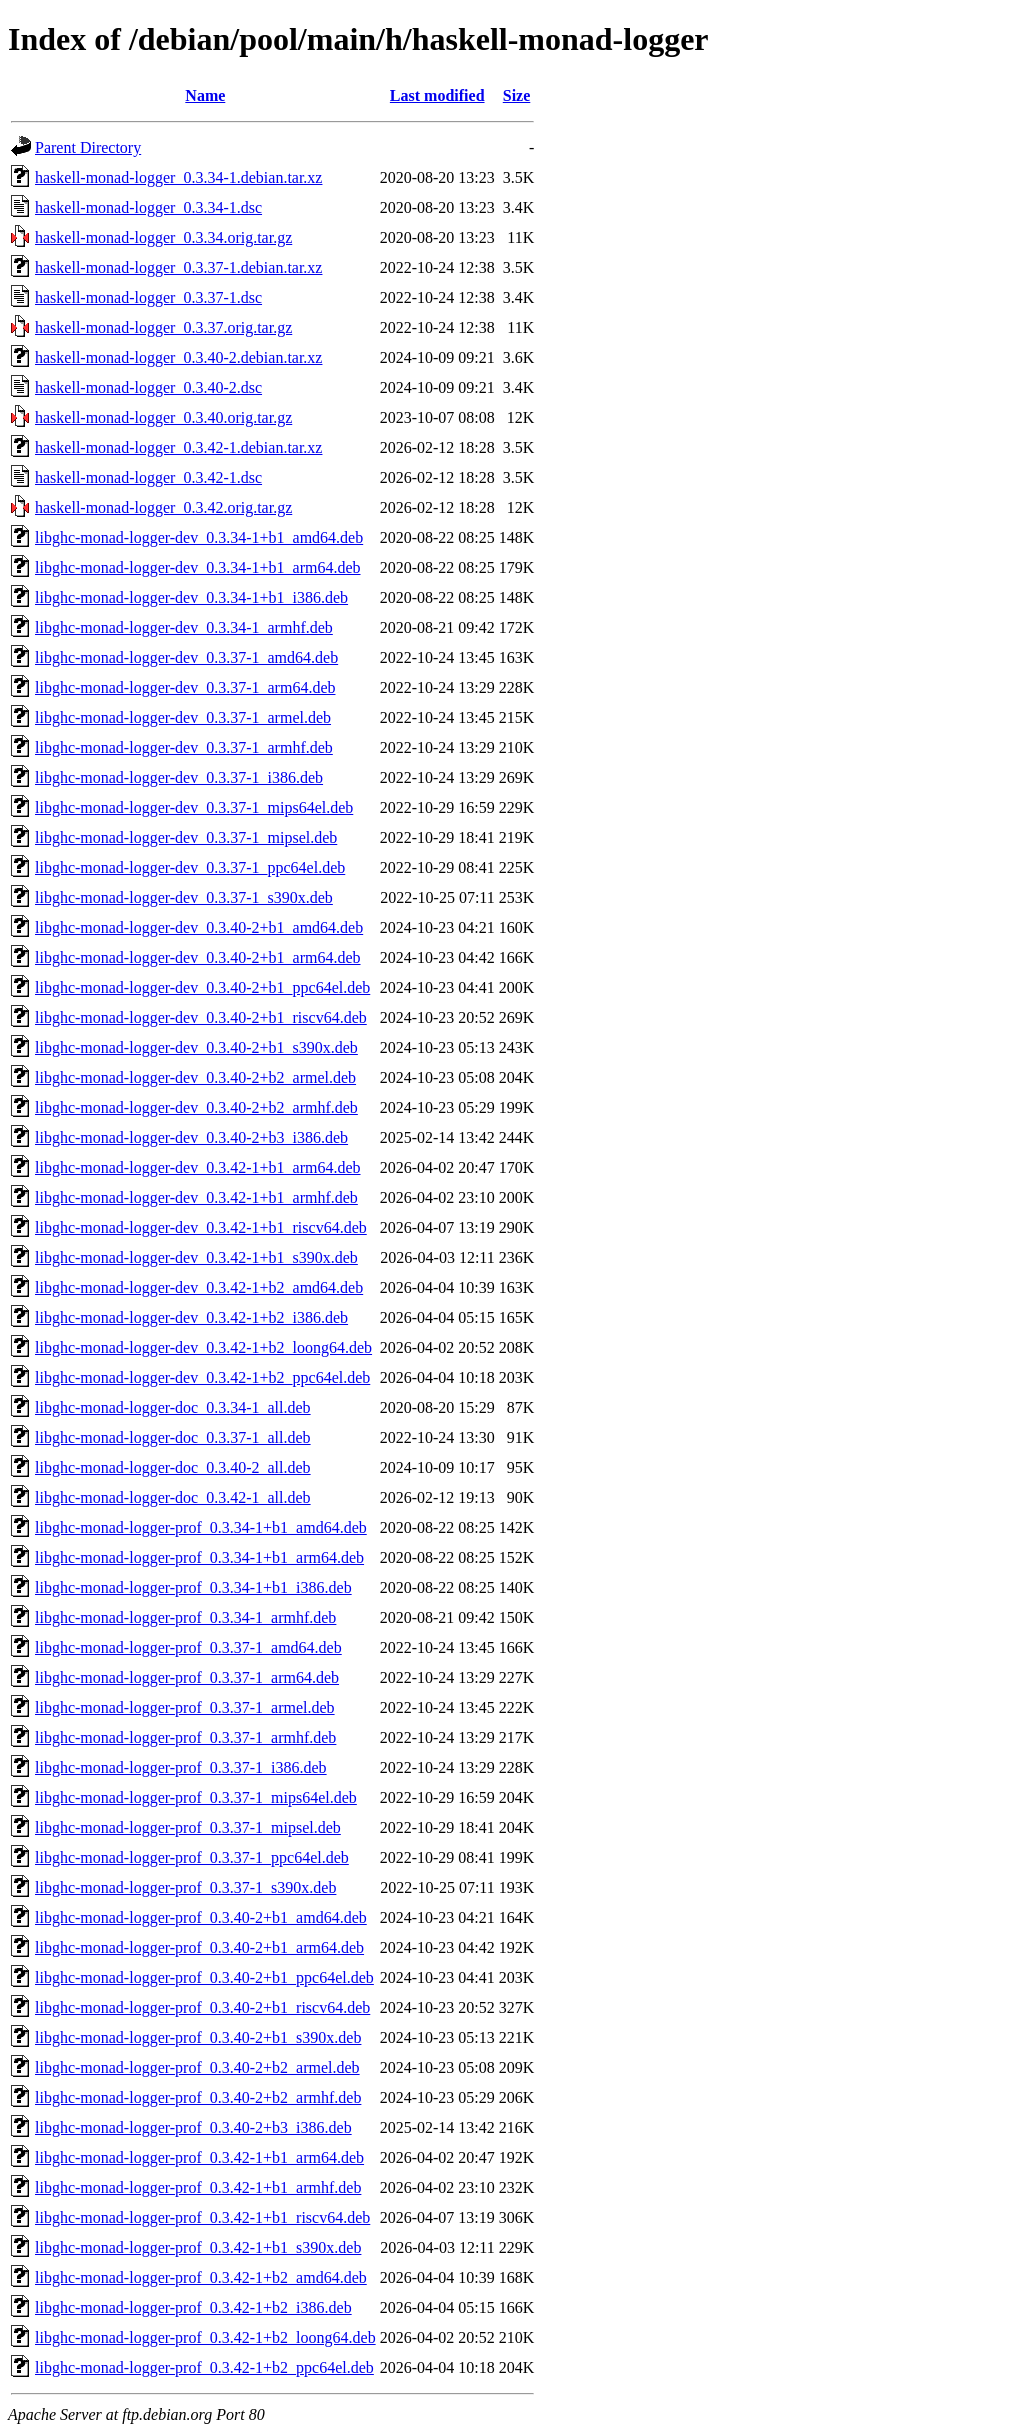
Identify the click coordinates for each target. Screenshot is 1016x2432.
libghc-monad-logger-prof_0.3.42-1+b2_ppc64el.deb (204, 2367)
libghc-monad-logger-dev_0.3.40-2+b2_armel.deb (195, 1077)
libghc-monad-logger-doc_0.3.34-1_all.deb (173, 1407)
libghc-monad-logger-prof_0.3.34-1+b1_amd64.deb (201, 1527)
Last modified (437, 95)
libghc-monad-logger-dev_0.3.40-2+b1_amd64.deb (199, 927)
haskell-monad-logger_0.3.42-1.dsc (148, 477)
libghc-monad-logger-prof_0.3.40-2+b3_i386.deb (193, 2127)
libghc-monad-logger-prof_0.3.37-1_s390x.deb (185, 1887)
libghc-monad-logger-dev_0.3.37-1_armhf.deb (184, 747)
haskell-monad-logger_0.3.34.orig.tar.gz (163, 237)
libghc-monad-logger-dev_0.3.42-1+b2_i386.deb (191, 1317)
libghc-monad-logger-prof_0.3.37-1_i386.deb (181, 1767)
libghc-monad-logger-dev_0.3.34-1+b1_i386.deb (191, 597)
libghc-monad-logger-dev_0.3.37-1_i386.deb (179, 777)
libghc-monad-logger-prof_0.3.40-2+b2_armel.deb (197, 2067)
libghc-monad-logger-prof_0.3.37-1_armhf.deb (185, 1737)
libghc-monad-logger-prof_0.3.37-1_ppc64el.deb (192, 1857)
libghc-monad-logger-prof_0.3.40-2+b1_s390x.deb (198, 2037)
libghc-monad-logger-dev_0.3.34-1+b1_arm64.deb (198, 567)
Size (517, 95)
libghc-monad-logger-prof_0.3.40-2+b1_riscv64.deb (202, 2007)
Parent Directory (88, 147)
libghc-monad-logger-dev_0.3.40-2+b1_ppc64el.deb (202, 987)
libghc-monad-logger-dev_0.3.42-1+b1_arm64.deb (198, 1167)
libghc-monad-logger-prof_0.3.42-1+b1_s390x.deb (198, 2247)
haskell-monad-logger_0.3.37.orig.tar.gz (163, 327)
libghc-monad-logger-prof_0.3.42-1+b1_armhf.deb (198, 2187)
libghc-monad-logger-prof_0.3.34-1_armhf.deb (185, 1617)
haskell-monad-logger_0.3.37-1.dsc (148, 297)
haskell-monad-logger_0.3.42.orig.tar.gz (163, 507)
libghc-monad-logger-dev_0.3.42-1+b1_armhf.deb (196, 1197)
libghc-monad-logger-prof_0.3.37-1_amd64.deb (188, 1647)
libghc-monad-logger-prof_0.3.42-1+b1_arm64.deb (199, 2157)
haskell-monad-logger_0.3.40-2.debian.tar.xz (178, 357)
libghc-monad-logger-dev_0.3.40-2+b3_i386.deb (191, 1137)
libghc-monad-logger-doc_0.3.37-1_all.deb (173, 1437)
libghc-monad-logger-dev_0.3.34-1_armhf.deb (184, 627)
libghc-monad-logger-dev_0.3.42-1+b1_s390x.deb (196, 1257)
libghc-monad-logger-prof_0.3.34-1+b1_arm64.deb (199, 1557)
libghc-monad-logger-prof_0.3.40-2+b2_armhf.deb (198, 2097)
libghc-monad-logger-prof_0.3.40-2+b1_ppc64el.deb (204, 1977)
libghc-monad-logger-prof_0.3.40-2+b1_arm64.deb (199, 1947)
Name (205, 95)
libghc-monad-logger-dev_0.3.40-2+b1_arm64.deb (198, 957)
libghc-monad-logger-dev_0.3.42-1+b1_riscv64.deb (201, 1227)
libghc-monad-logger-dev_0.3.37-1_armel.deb (183, 717)
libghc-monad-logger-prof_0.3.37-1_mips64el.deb (196, 1797)
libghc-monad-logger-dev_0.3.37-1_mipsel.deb (186, 837)
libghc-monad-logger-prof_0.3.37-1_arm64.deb (187, 1677)
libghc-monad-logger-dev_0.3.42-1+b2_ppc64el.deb (202, 1377)
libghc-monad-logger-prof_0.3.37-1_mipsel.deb (188, 1827)
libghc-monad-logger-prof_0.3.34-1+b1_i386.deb (193, 1587)
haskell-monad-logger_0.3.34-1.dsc (148, 207)
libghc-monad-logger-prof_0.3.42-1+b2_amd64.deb (201, 2277)
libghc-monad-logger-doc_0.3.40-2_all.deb (173, 1467)
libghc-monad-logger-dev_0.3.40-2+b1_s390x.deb (196, 1047)
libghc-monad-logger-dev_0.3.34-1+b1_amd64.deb (199, 537)
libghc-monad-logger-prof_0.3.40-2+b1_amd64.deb (201, 1917)
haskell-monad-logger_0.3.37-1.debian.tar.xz (178, 267)
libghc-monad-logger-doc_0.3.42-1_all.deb (173, 1497)
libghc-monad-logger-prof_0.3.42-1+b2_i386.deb (193, 2307)
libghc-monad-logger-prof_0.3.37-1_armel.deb (185, 1707)
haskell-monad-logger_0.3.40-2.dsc (148, 387)
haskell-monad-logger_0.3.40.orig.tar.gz (163, 417)
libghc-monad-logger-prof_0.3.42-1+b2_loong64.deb (205, 2337)
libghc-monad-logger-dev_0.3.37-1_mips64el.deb (194, 807)
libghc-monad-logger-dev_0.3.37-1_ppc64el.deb (190, 867)
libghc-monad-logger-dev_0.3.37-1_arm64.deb (185, 687)
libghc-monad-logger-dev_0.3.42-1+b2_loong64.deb (203, 1347)
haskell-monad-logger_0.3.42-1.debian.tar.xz (178, 447)
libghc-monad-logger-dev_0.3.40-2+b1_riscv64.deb (201, 1017)
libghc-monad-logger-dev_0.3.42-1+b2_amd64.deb (199, 1287)
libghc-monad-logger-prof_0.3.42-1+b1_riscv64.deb (202, 2217)
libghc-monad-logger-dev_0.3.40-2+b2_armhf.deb (196, 1107)
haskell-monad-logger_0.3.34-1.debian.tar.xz (178, 177)
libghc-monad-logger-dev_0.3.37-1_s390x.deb (184, 897)
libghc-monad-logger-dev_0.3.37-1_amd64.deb (186, 657)
